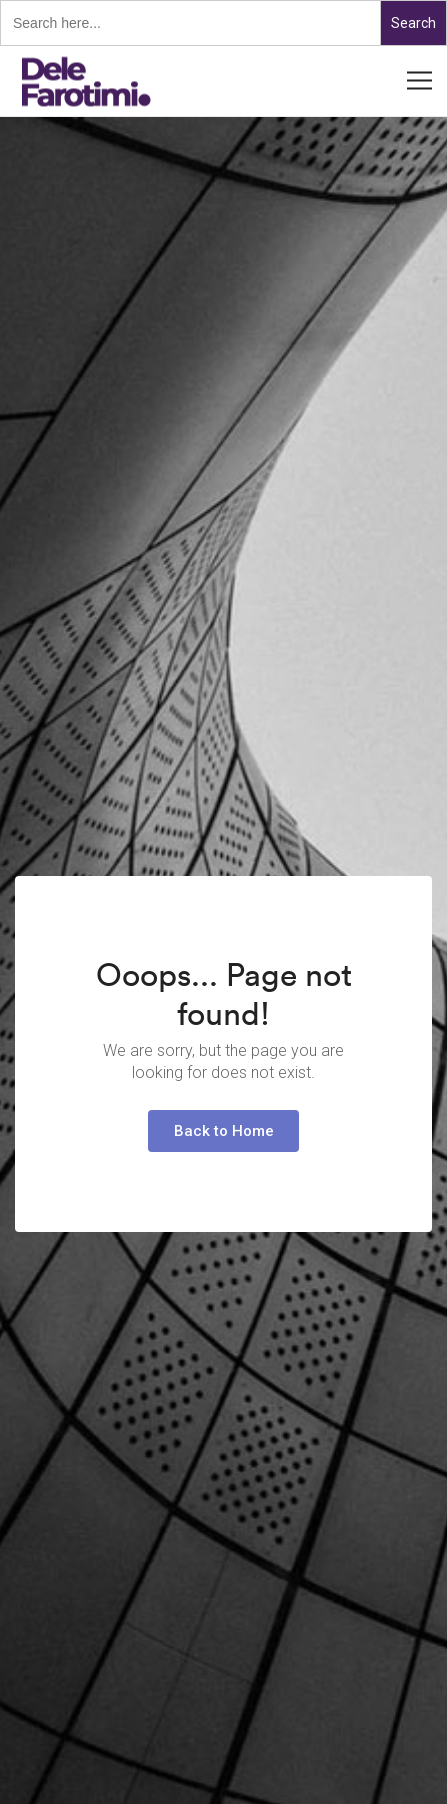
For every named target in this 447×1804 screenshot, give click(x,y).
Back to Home (224, 1131)
